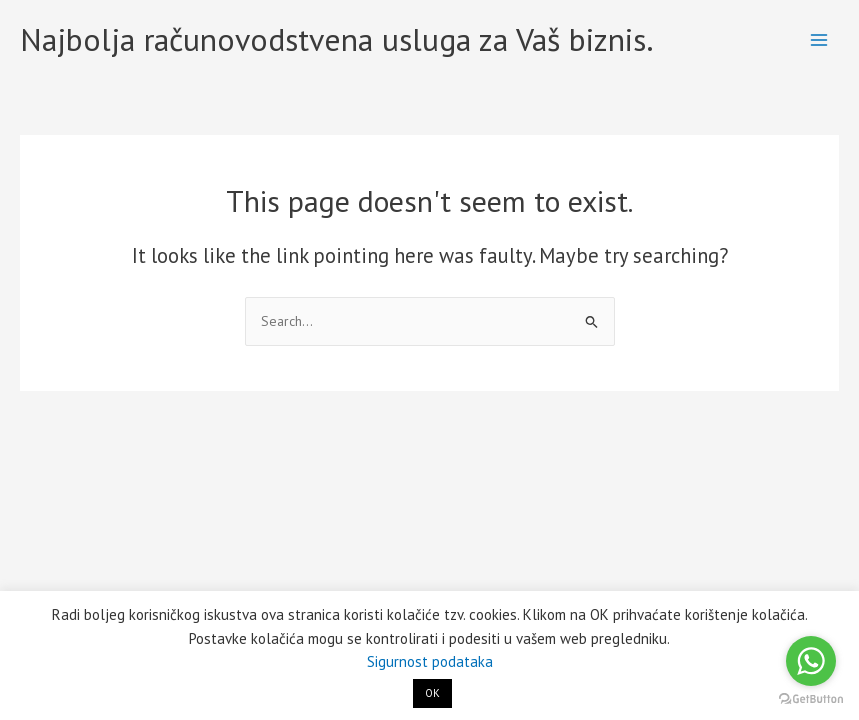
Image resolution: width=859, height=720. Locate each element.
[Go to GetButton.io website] (811, 699)
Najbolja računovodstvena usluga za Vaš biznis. (337, 39)
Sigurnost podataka (430, 661)
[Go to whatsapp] (811, 661)
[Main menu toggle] (819, 40)
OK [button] (432, 693)
